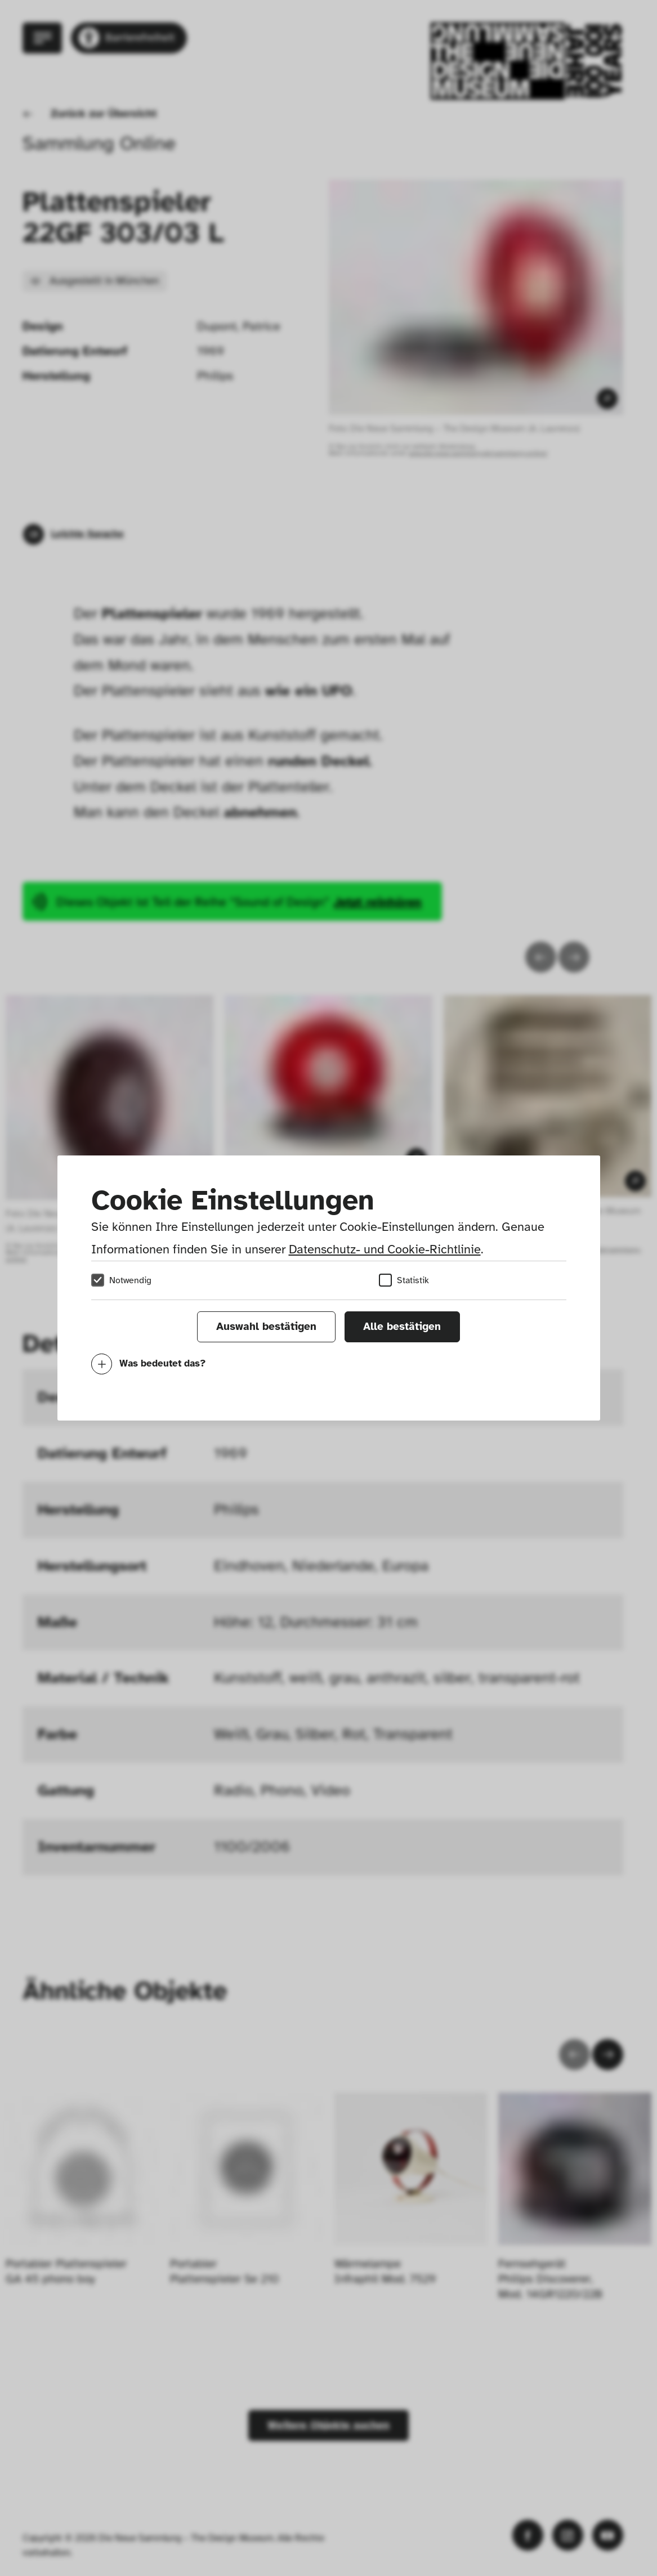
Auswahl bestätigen (266, 1326)
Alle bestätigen (402, 1326)
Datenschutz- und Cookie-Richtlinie (385, 1249)
